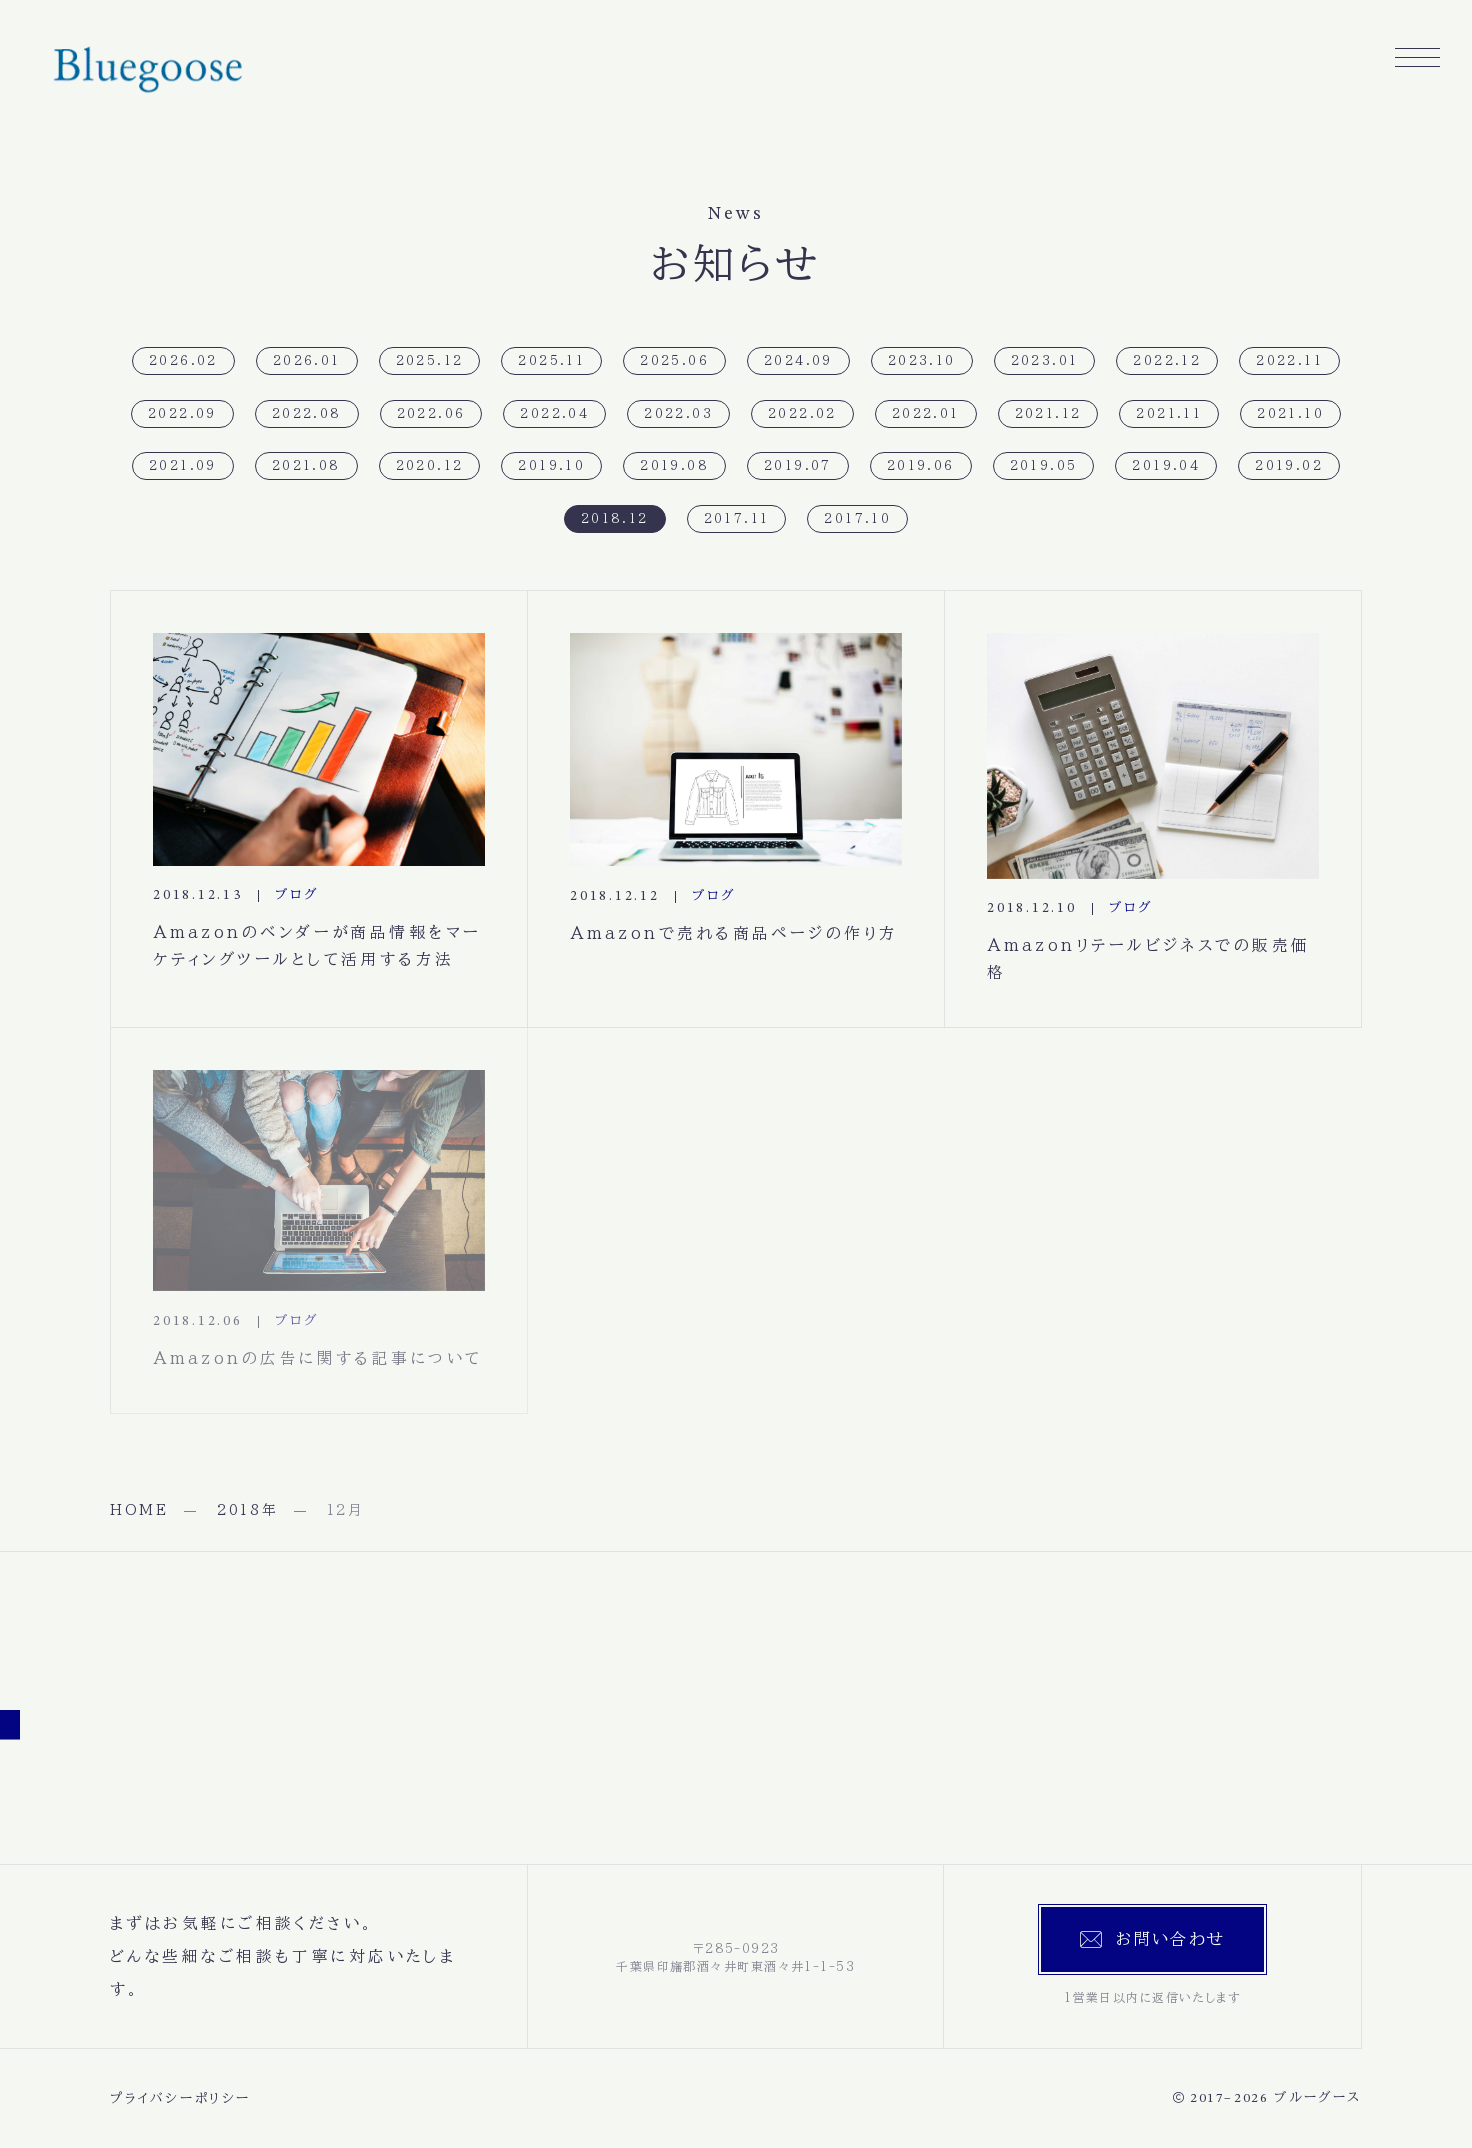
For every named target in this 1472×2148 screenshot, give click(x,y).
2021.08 (306, 465)
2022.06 (431, 413)
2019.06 (921, 465)
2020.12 (430, 465)
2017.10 (857, 518)
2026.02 (183, 360)
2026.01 (307, 360)
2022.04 (554, 413)
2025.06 (674, 360)
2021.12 (1048, 413)
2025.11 (551, 360)
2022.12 (1167, 360)
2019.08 (674, 465)
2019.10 (551, 465)
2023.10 (922, 360)
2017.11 (737, 518)
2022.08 (307, 413)
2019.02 (1289, 465)
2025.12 (430, 360)
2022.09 (182, 413)
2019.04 (1166, 465)
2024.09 (798, 360)
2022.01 (926, 413)
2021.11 (1169, 413)
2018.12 (615, 518)
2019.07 (798, 465)
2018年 (248, 1510)
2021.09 (183, 465)
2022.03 (678, 413)
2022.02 (802, 413)
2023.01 (1045, 360)
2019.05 (1044, 465)
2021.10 (1290, 413)
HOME (139, 1510)
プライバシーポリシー (180, 2098)
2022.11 (1289, 360)
